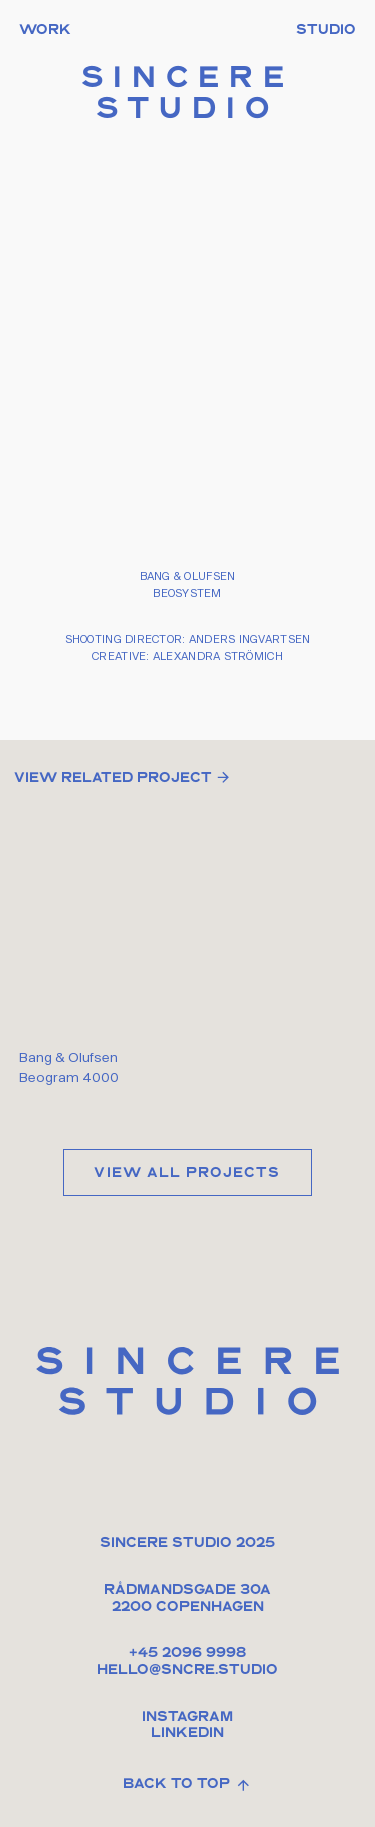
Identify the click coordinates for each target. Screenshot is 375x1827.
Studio (326, 30)
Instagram (187, 1717)
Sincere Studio (188, 95)
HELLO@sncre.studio (187, 1670)
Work (45, 30)
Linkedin (187, 1733)
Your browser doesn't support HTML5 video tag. (187, 923)
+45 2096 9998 (187, 1653)
